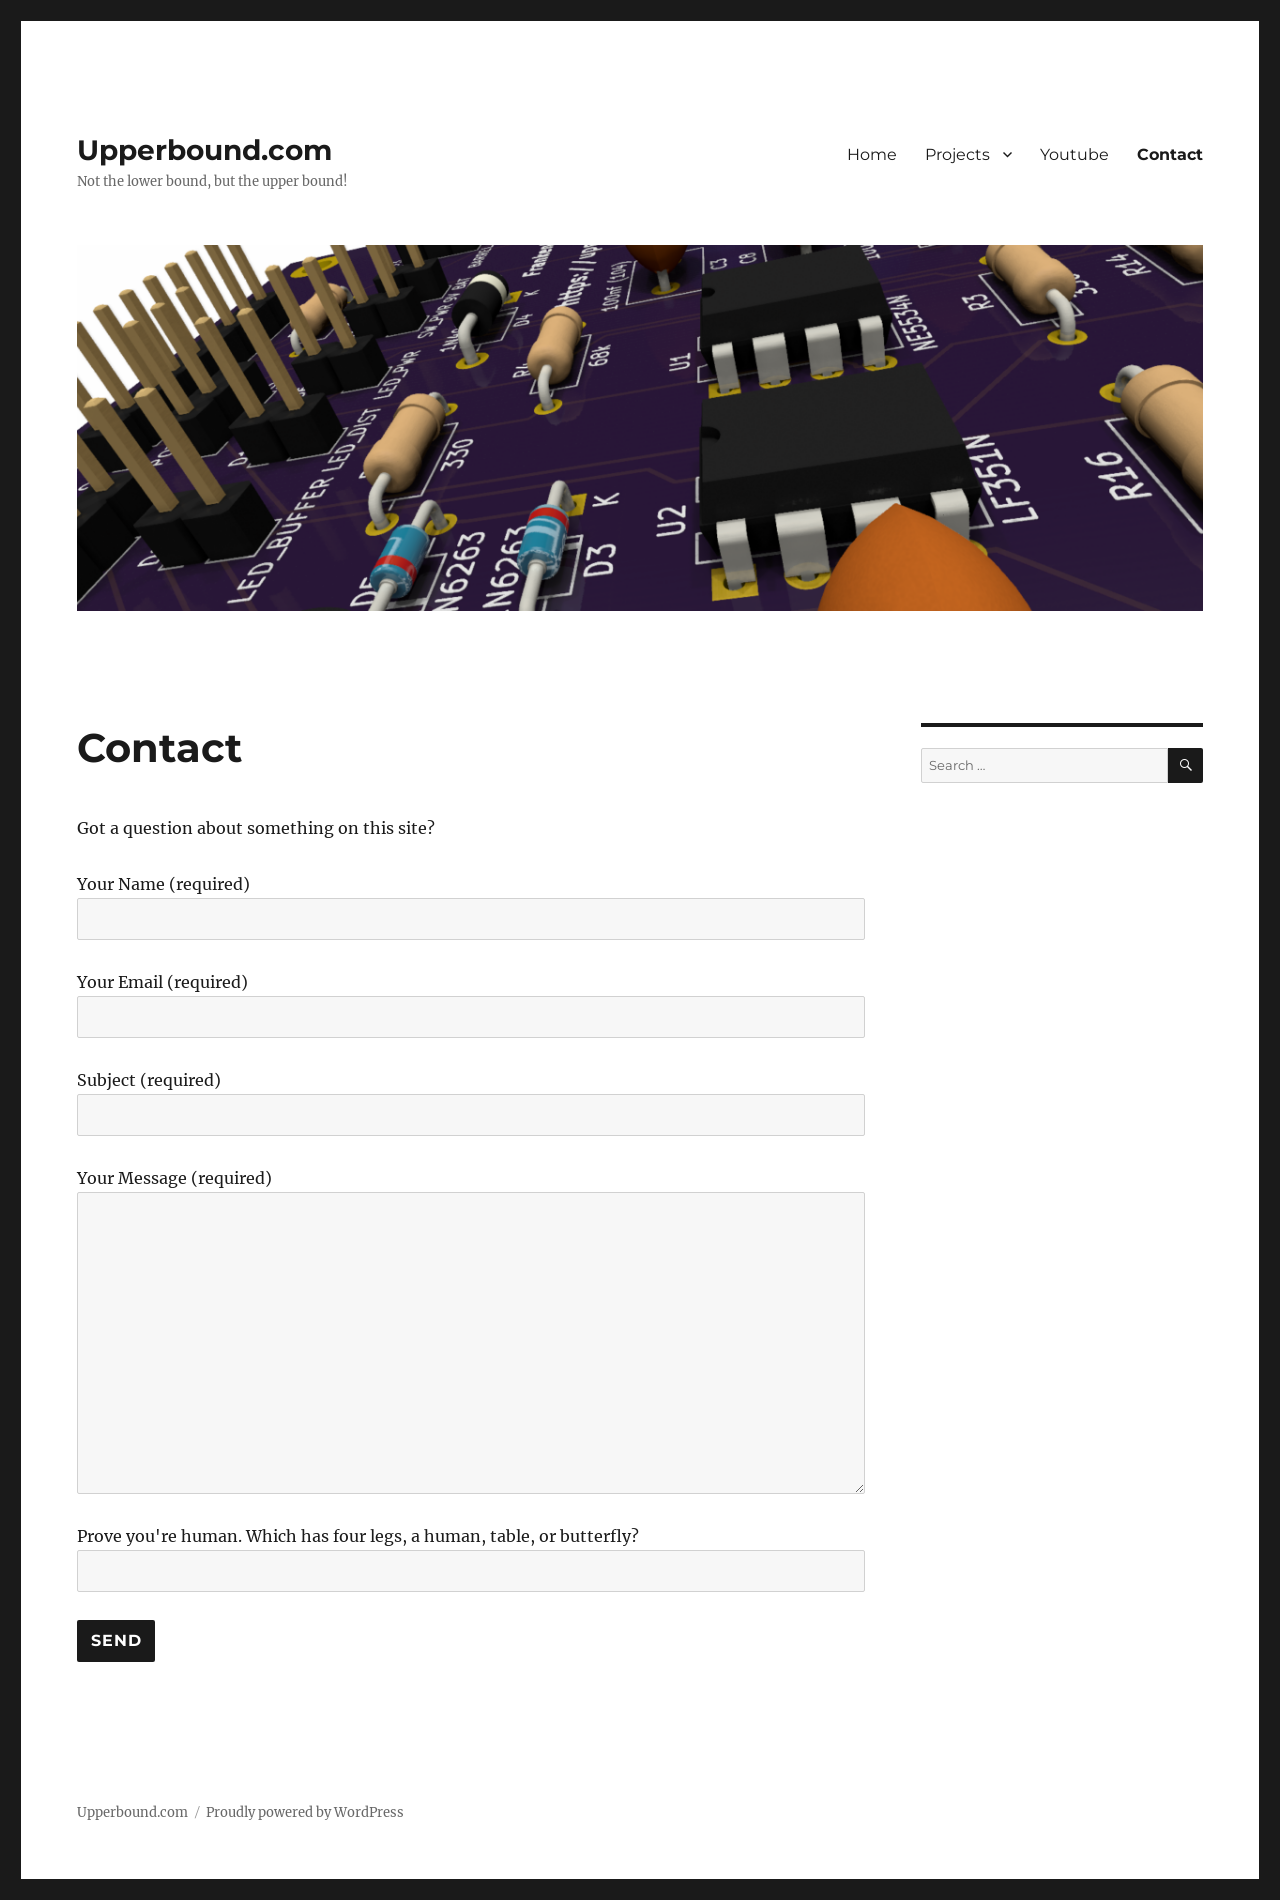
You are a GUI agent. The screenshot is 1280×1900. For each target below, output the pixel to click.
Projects (957, 154)
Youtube (1074, 154)
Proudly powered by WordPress (305, 1812)
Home (872, 154)
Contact (1170, 154)
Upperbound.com (204, 150)
